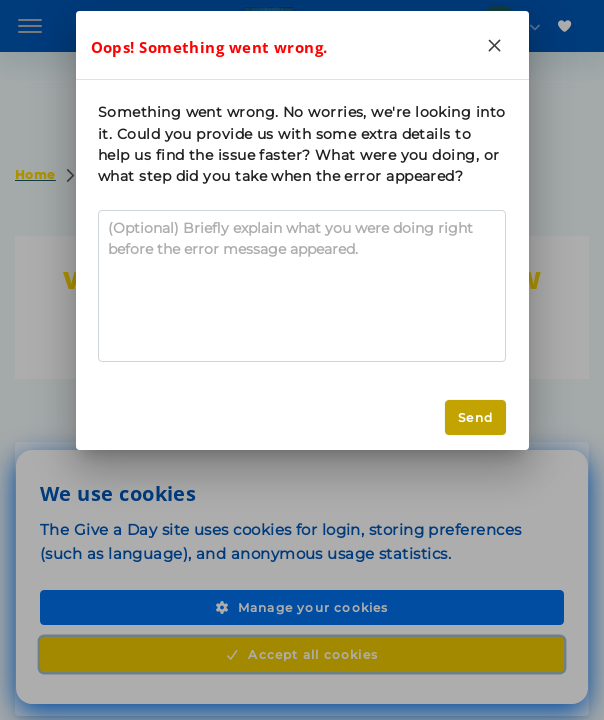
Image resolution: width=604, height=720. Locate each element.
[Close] (495, 45)
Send (475, 417)
